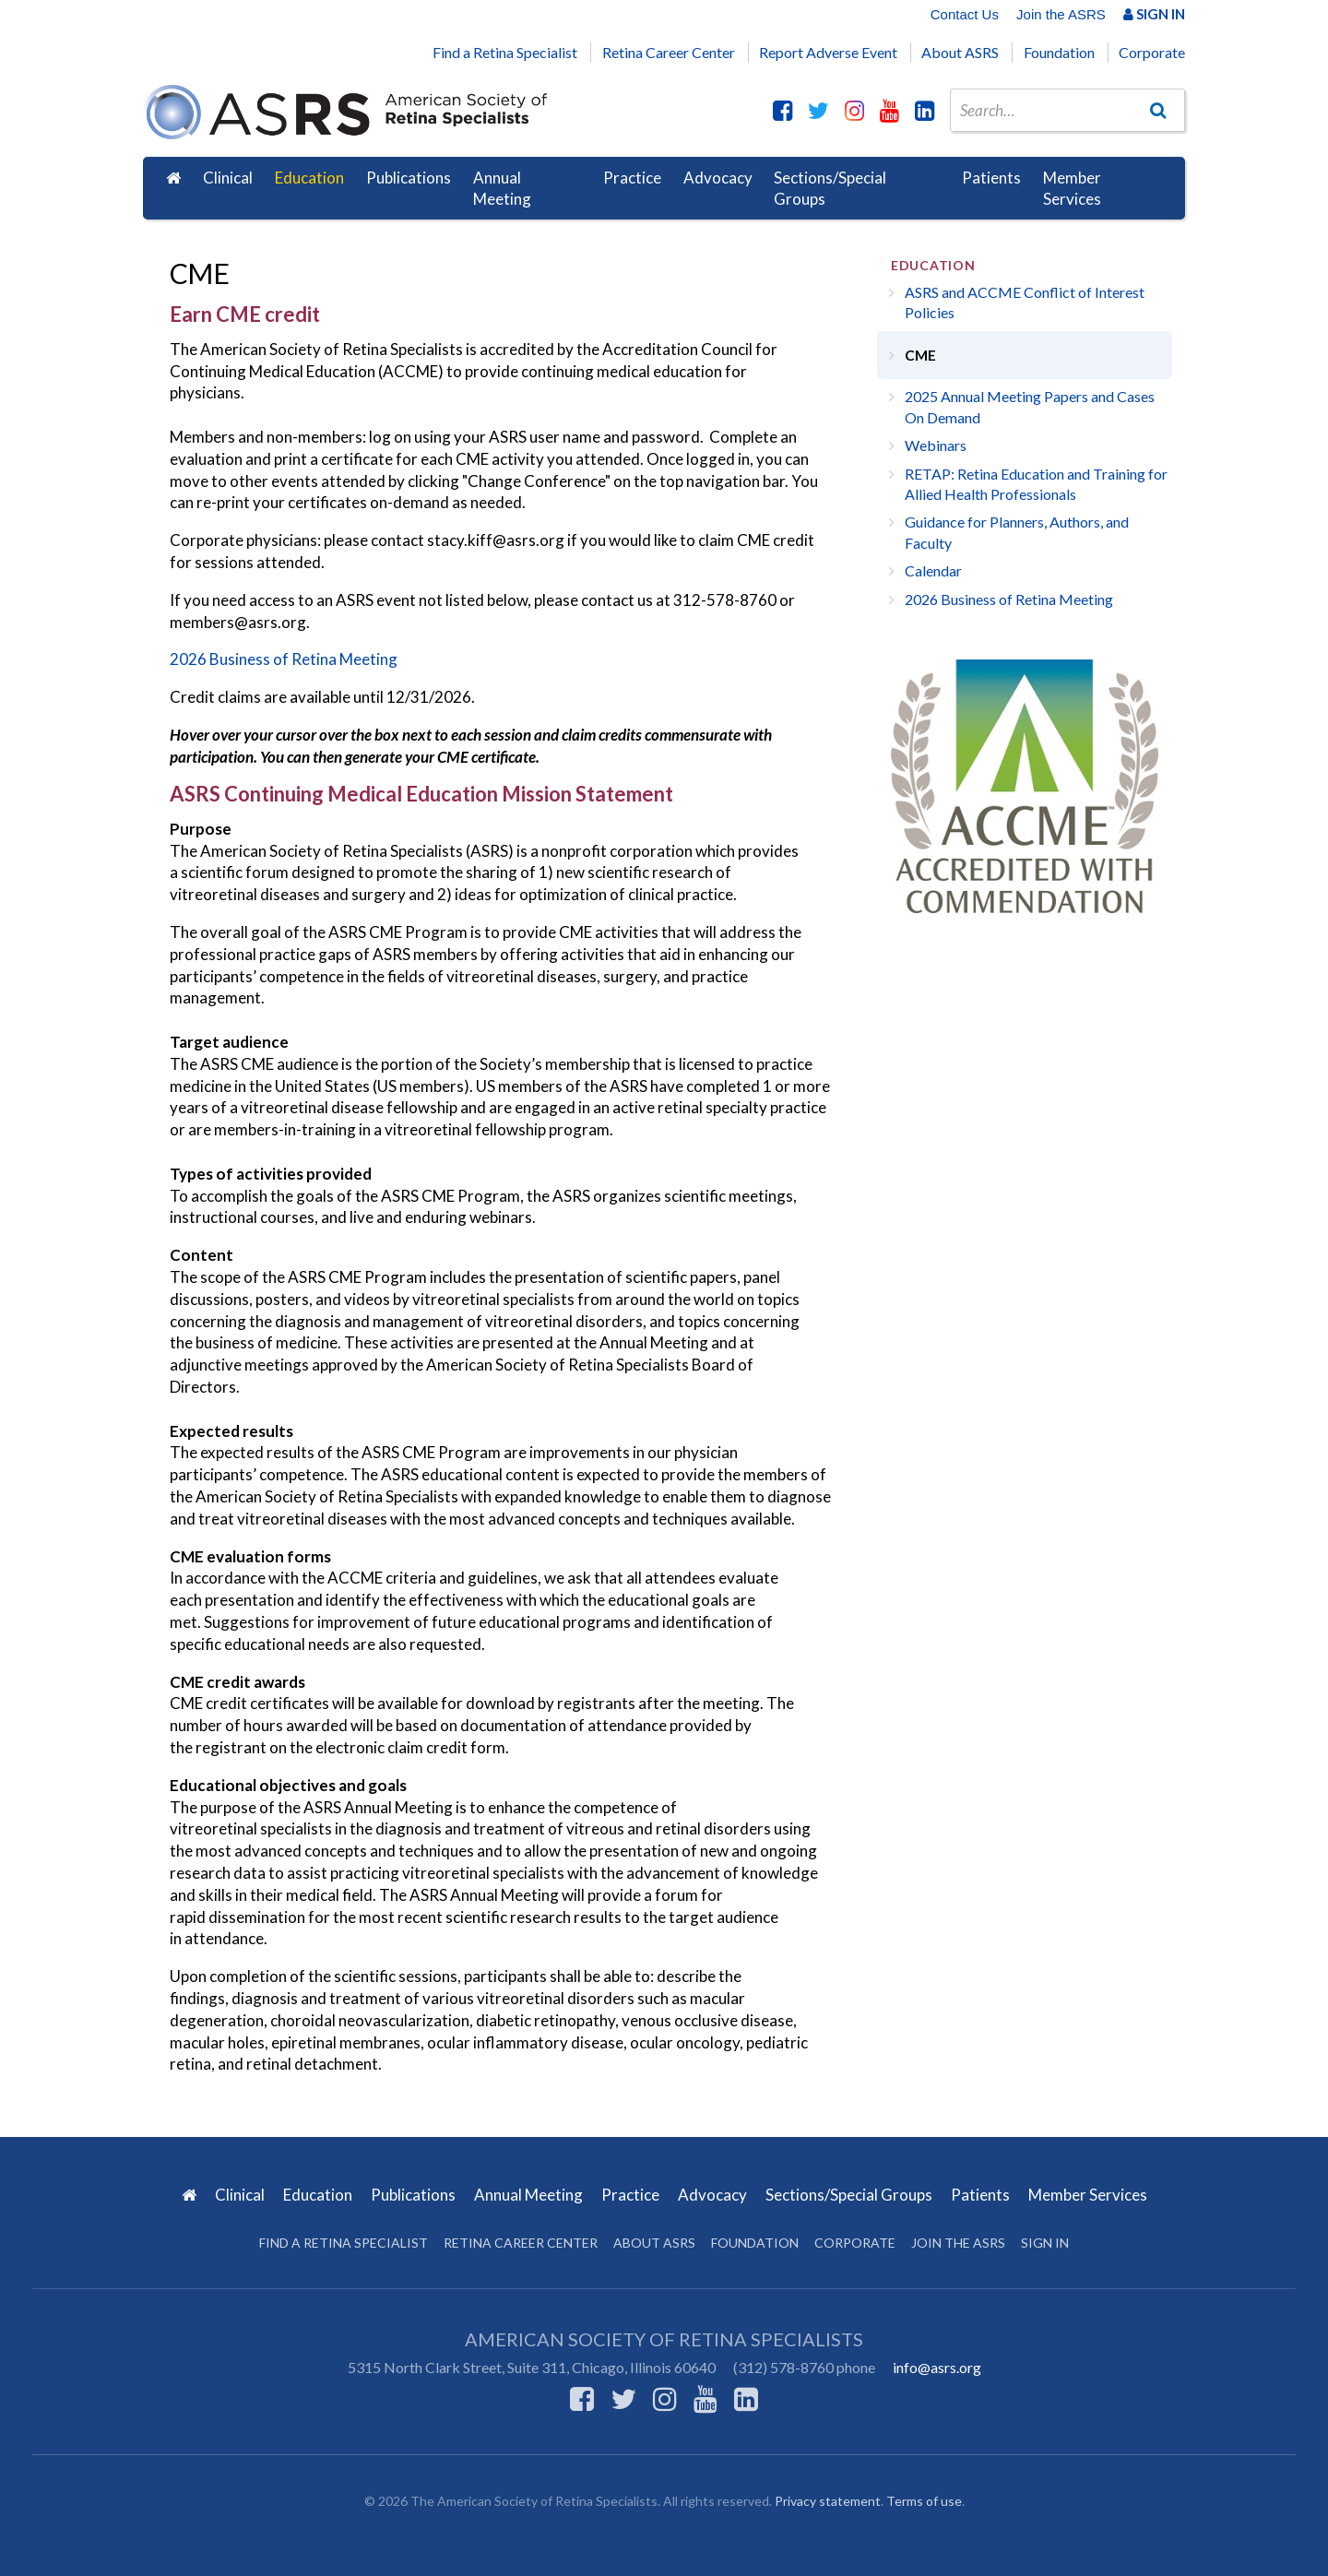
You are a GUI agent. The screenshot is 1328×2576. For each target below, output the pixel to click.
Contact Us (965, 14)
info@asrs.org (937, 2367)
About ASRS (960, 52)
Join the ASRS (1061, 14)
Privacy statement (828, 2501)
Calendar (933, 570)
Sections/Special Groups (830, 188)
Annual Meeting (502, 188)
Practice (632, 177)
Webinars (935, 445)
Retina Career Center (668, 52)
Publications (408, 177)
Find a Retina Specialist (505, 52)
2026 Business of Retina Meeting (283, 659)
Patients (991, 177)
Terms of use (924, 2501)
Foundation (1059, 52)
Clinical (228, 177)
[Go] (1158, 109)
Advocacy (718, 177)
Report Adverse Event (828, 52)
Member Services (1072, 188)
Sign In (1154, 14)
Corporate (1152, 52)
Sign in (1045, 2242)
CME (920, 355)
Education (309, 177)
